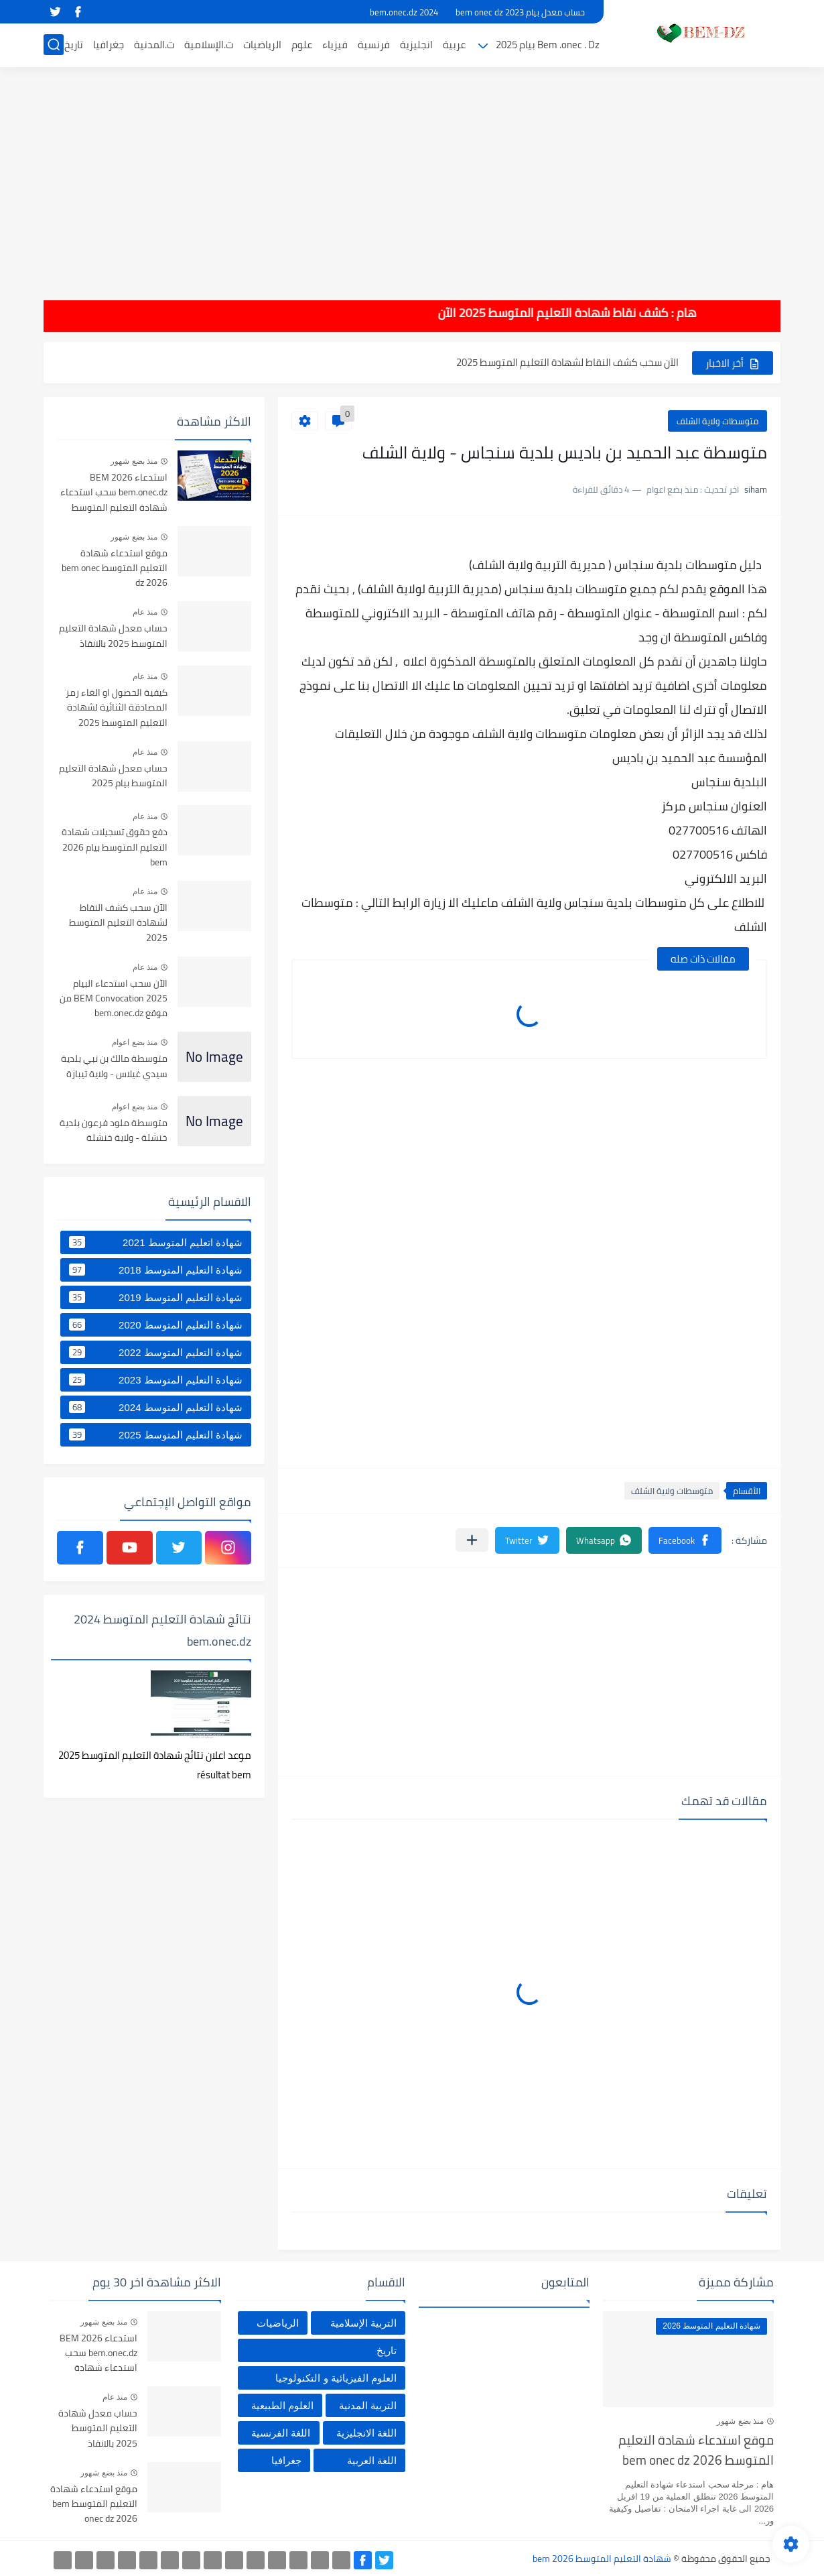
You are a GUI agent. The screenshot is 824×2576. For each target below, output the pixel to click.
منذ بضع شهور (134, 461)
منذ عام (145, 612)
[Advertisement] (412, 174)
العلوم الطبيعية (282, 2405)
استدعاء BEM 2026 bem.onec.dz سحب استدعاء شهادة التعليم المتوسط (113, 493)
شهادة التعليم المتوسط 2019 (156, 1297)
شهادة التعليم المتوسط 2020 (156, 1324)
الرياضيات (262, 44)
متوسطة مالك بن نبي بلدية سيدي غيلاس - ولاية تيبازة (114, 1066)
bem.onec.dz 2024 (404, 12)
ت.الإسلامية (208, 44)
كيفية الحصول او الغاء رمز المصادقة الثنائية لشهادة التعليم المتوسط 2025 (116, 708)
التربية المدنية (368, 2405)
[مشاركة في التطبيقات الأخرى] (472, 1540)
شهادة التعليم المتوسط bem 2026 (602, 2558)
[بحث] (54, 44)
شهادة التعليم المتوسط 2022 (156, 1352)
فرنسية (374, 44)
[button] (685, 1540)
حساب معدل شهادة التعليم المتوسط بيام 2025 (113, 776)
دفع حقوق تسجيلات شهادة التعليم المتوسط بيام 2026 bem (114, 847)
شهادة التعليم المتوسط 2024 (156, 1407)
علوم (301, 44)
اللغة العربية (372, 2460)
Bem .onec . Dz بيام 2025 (548, 44)
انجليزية (416, 44)
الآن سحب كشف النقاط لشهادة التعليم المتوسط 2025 (567, 362)
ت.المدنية (154, 44)
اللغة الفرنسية (280, 2433)
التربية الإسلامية (363, 2323)
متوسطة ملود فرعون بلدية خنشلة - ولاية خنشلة (113, 1130)
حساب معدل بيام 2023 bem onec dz (520, 12)
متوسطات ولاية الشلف (717, 421)
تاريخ (73, 44)
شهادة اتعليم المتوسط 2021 (156, 1242)
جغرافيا (108, 44)
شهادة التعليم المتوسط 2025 (156, 1434)
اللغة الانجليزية (366, 2433)
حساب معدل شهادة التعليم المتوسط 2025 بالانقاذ (113, 636)
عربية (454, 44)
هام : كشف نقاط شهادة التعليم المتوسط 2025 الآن (500, 313)
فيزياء (335, 44)
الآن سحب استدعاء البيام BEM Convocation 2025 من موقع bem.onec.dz (113, 999)
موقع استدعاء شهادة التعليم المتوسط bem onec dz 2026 (114, 569)
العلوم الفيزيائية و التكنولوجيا (336, 2378)
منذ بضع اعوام (134, 1042)
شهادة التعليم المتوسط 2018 (156, 1270)
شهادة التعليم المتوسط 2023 (156, 1379)
